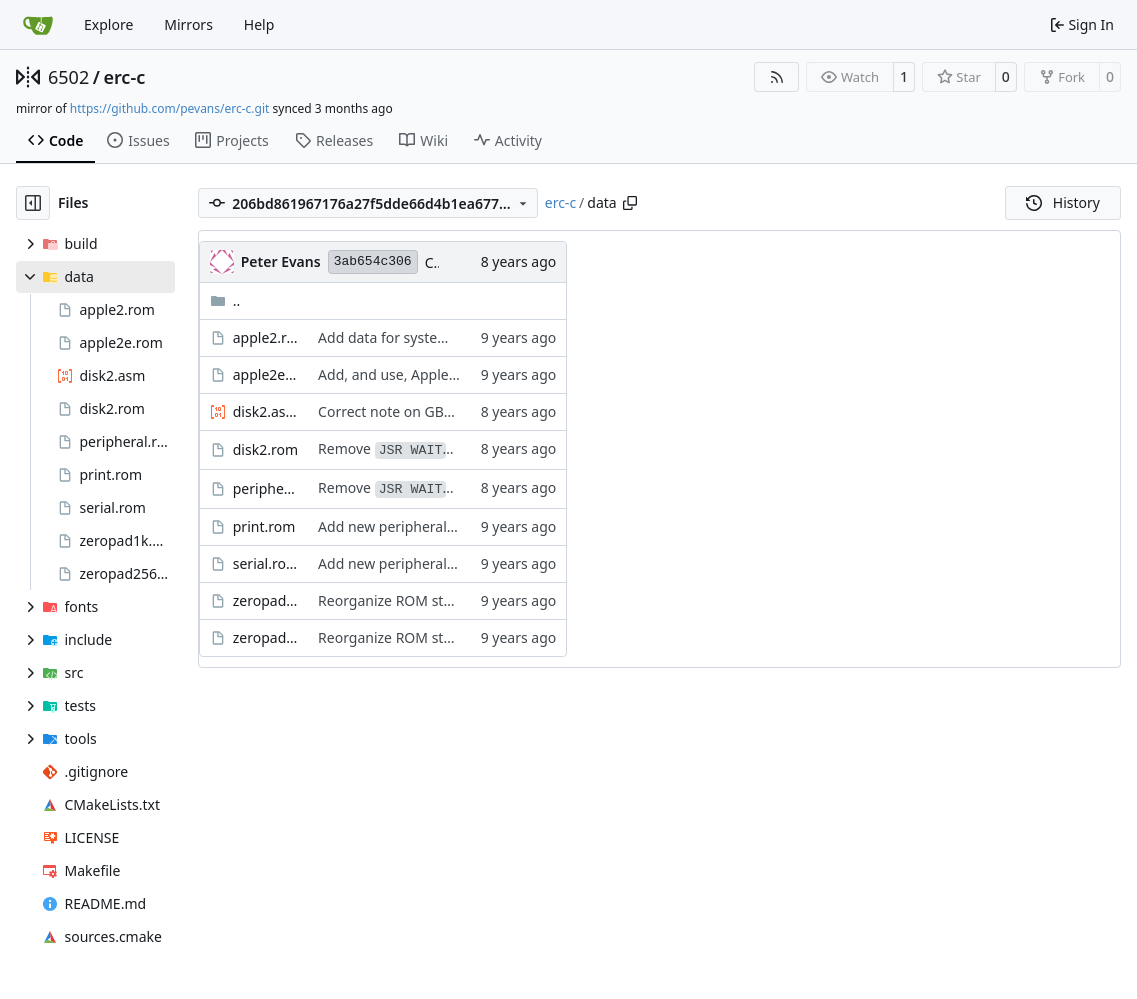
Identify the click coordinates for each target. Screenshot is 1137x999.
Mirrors (188, 24)
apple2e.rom (265, 374)
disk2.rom (265, 449)
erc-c (124, 77)
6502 (68, 77)
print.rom (264, 526)
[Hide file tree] (33, 203)
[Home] (38, 25)
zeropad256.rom (265, 637)
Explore (108, 24)
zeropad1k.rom (265, 600)
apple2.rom (265, 337)
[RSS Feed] (777, 77)
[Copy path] (630, 203)
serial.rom (265, 563)
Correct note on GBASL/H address (428, 411)
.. (225, 300)
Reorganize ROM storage (400, 600)
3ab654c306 (373, 261)
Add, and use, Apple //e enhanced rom (444, 374)
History (1063, 202)
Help (259, 24)
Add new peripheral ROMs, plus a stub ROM (461, 526)
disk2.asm (265, 411)
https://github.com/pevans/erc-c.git (170, 108)
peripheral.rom (265, 488)
